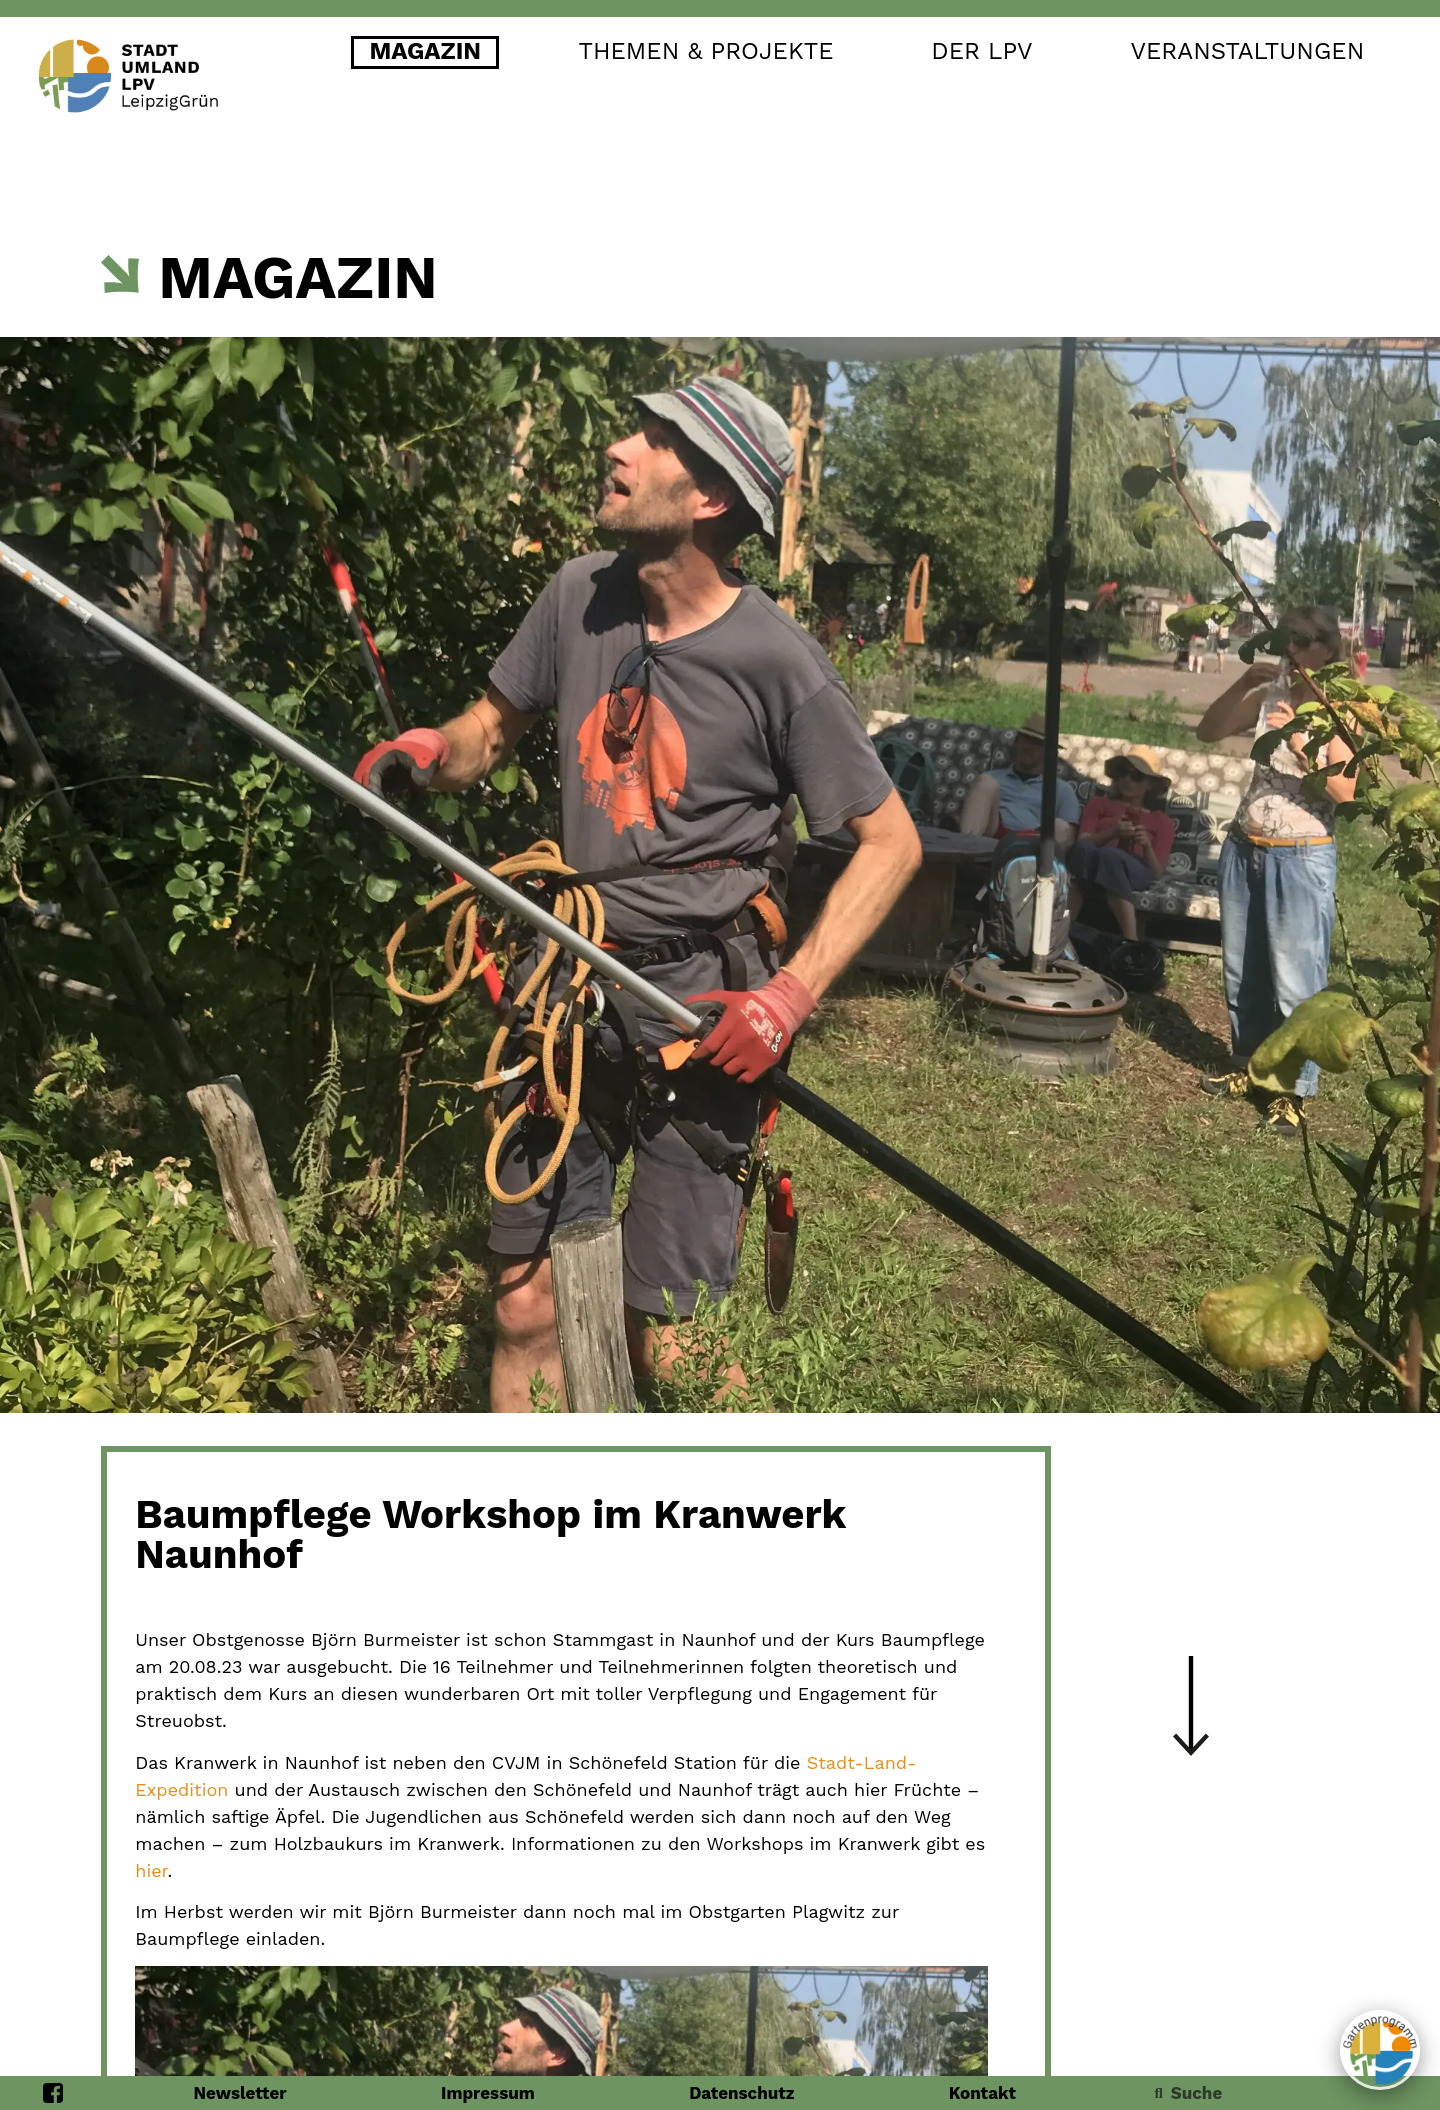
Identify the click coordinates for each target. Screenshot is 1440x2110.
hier (151, 1870)
